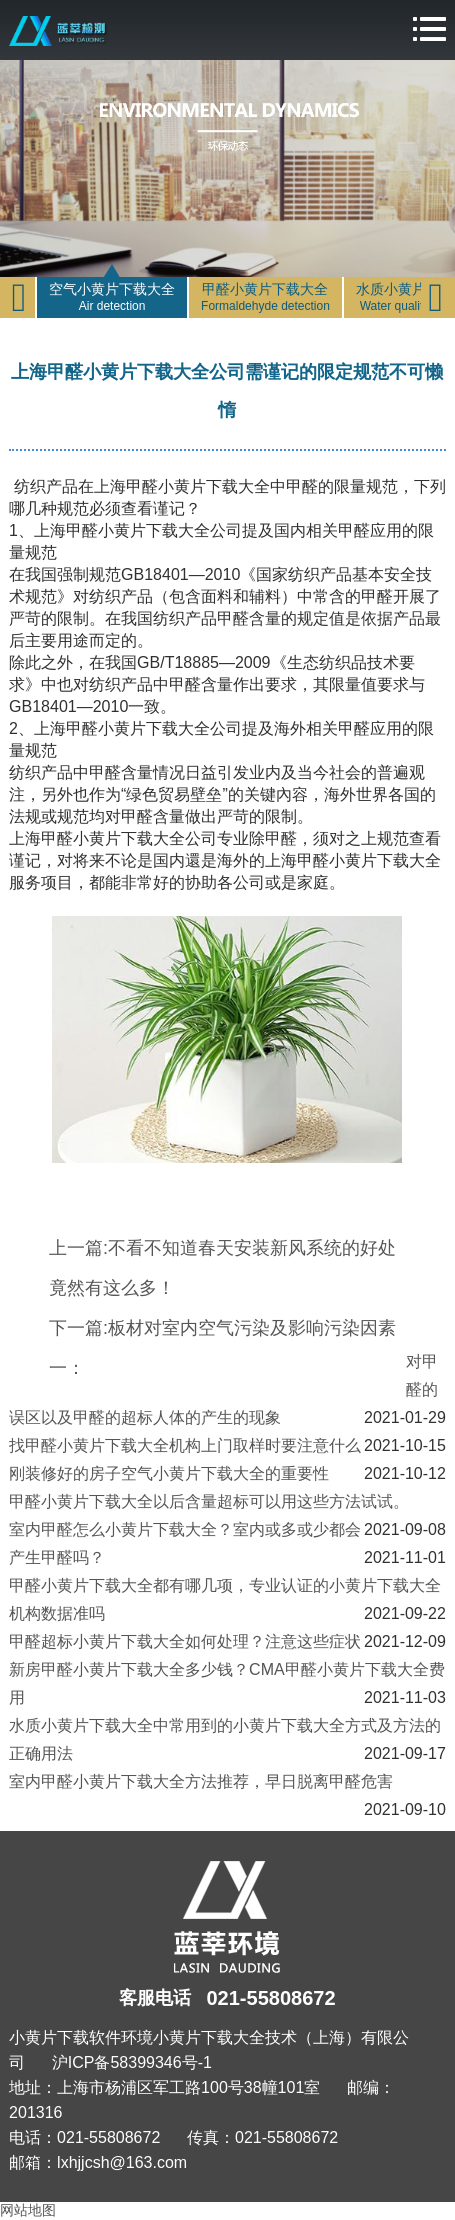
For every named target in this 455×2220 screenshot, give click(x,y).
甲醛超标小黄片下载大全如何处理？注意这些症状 (185, 1641)
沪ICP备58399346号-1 (132, 2062)
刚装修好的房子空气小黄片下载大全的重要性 (169, 1473)
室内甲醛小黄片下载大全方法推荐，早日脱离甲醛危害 (201, 1781)
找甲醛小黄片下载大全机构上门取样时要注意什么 (185, 1445)
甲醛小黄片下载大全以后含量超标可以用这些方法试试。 (209, 1501)
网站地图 (28, 2210)
